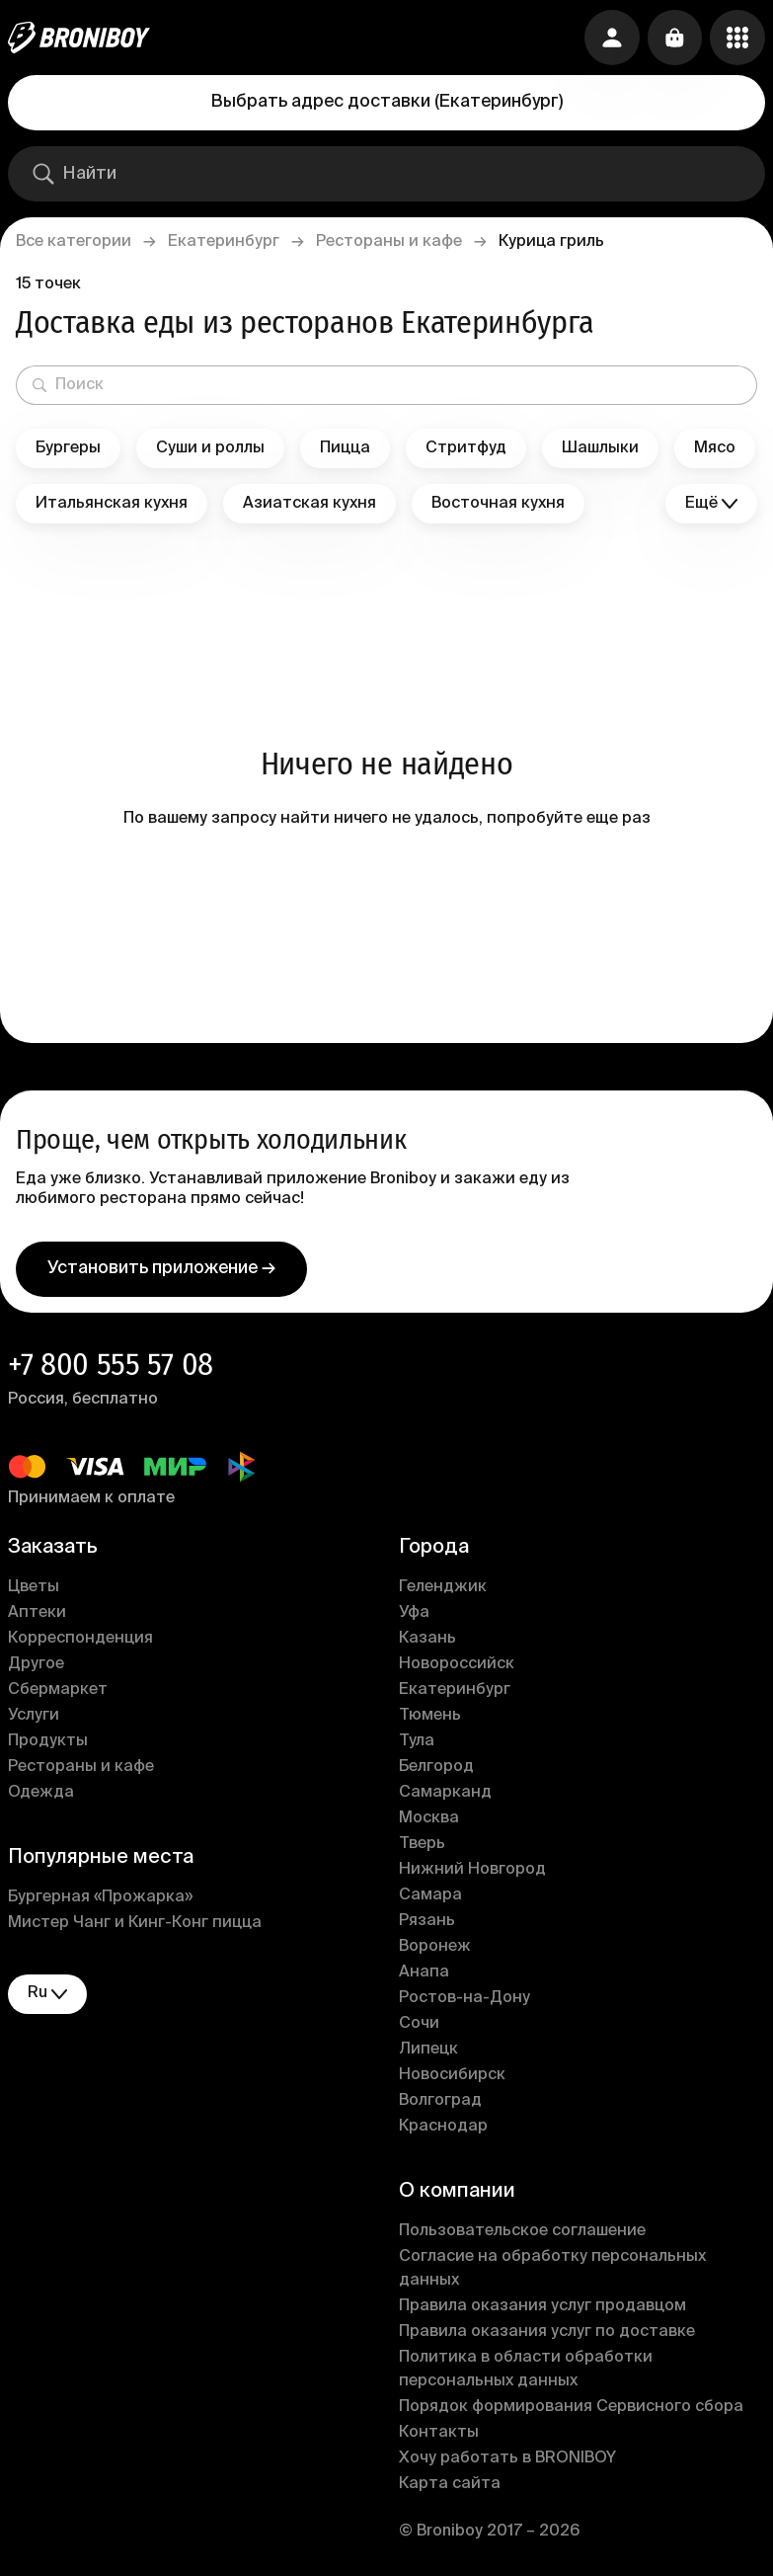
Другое (36, 1665)
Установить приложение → (161, 1269)
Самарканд (445, 1794)
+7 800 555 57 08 (110, 1365)
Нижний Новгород (472, 1871)
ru (47, 1994)
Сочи (419, 2025)
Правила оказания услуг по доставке (547, 2333)
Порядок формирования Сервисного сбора (571, 2408)
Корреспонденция (80, 1640)
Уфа (414, 1614)
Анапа (424, 1973)
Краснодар (443, 2127)
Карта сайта (450, 2485)
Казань (427, 1640)
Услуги (33, 1717)
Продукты (48, 1742)
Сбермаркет (58, 1691)
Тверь (422, 1845)
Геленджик (443, 1588)
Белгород (436, 1768)
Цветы (33, 1588)
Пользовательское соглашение (522, 2232)
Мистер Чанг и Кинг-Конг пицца (135, 1924)
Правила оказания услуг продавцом (542, 2307)
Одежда (41, 1794)
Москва (429, 1819)
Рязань (427, 1922)
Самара (430, 1896)
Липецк (428, 2050)
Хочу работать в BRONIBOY (507, 2459)
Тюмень (430, 1717)
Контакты (439, 2434)
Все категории (73, 242)
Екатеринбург (223, 242)
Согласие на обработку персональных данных (552, 2270)
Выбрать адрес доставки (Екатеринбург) (387, 102)
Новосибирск (452, 2076)
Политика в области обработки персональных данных (526, 2370)
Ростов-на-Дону (464, 1999)
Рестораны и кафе (389, 242)
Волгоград (440, 2102)
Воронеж (435, 1948)
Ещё (711, 504)
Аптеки (37, 1614)
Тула (416, 1742)
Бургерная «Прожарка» (100, 1898)
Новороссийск (456, 1665)
